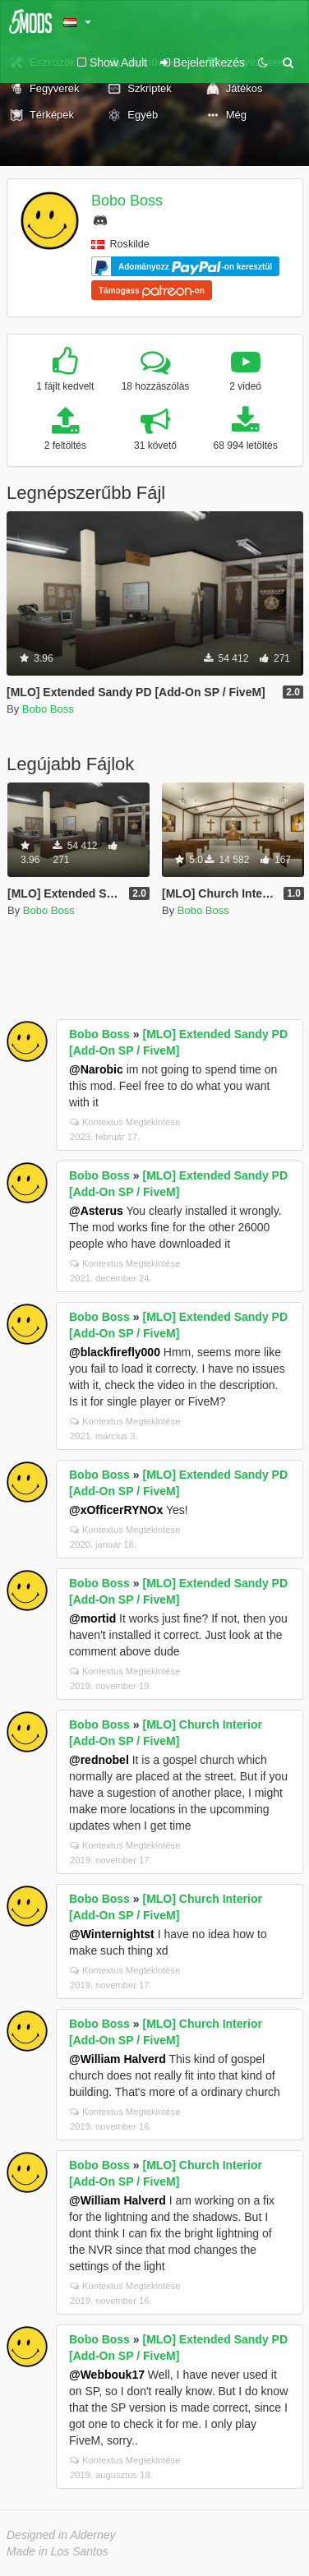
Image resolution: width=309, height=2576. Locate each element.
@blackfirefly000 (114, 1352)
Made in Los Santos (57, 2551)
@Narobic (96, 1069)
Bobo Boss (127, 200)
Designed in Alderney (61, 2534)
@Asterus (96, 1210)
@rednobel (99, 1759)
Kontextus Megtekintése (125, 1122)
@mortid (92, 1618)
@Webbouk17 (107, 2374)
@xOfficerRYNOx (116, 1510)
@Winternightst (111, 1934)
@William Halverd (117, 2059)
